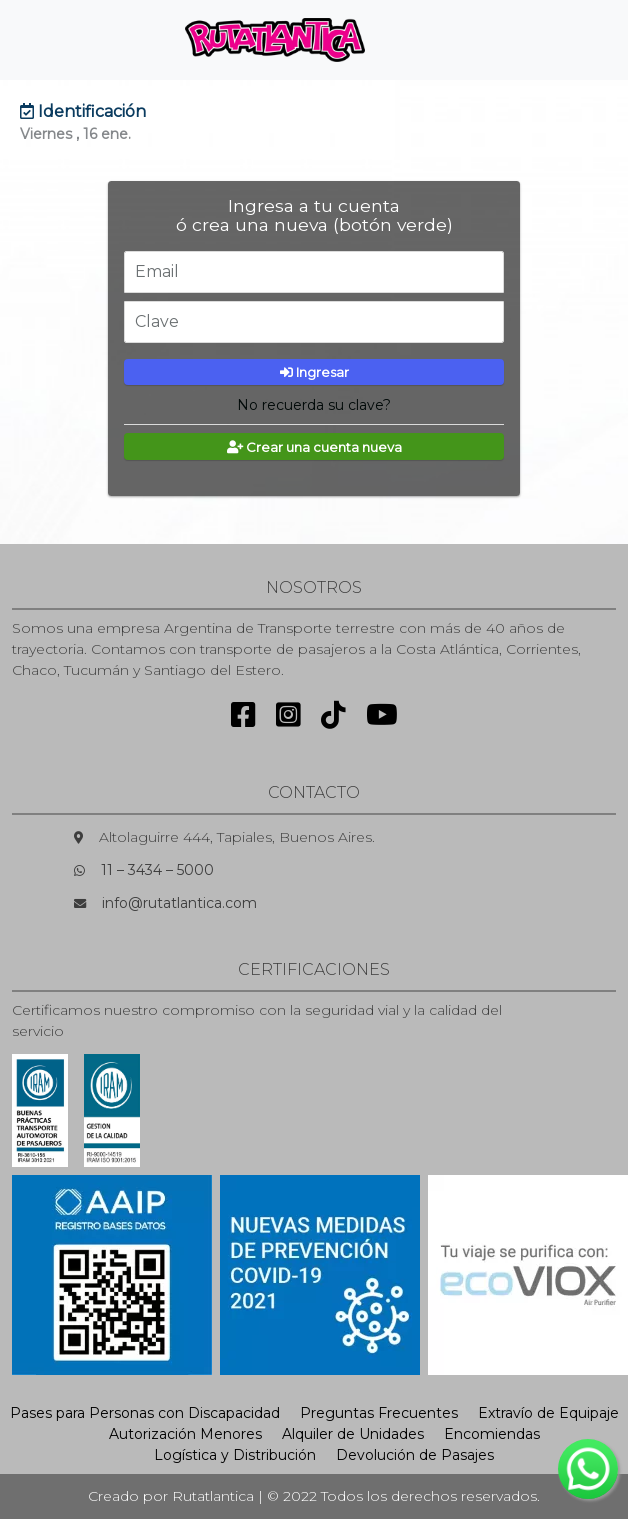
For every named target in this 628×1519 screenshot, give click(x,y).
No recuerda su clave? (314, 405)
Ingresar (314, 372)
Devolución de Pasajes (415, 1455)
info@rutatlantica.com (179, 903)
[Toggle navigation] (414, 40)
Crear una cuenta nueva (314, 447)
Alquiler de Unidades (353, 1434)
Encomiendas (492, 1434)
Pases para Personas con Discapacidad (145, 1413)
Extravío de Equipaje (548, 1413)
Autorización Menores (185, 1434)
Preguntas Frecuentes (379, 1413)
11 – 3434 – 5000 (157, 870)
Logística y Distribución (235, 1455)
